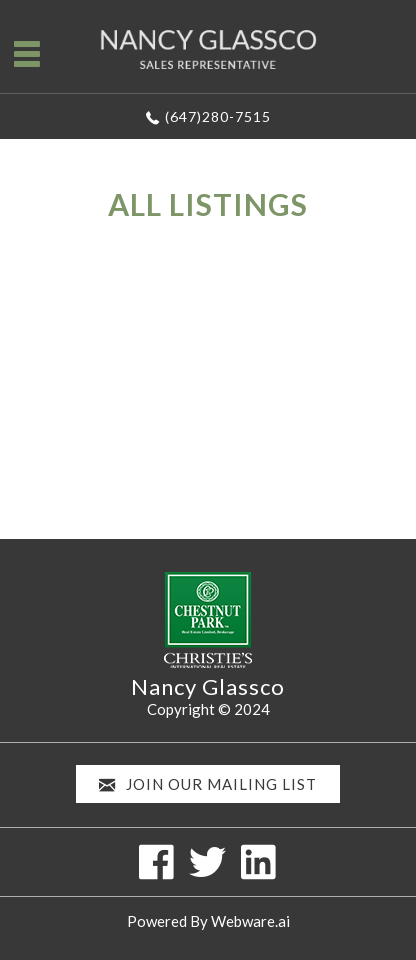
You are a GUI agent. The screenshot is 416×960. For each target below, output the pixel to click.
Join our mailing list (208, 784)
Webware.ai (250, 921)
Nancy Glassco (208, 686)
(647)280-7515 (218, 116)
